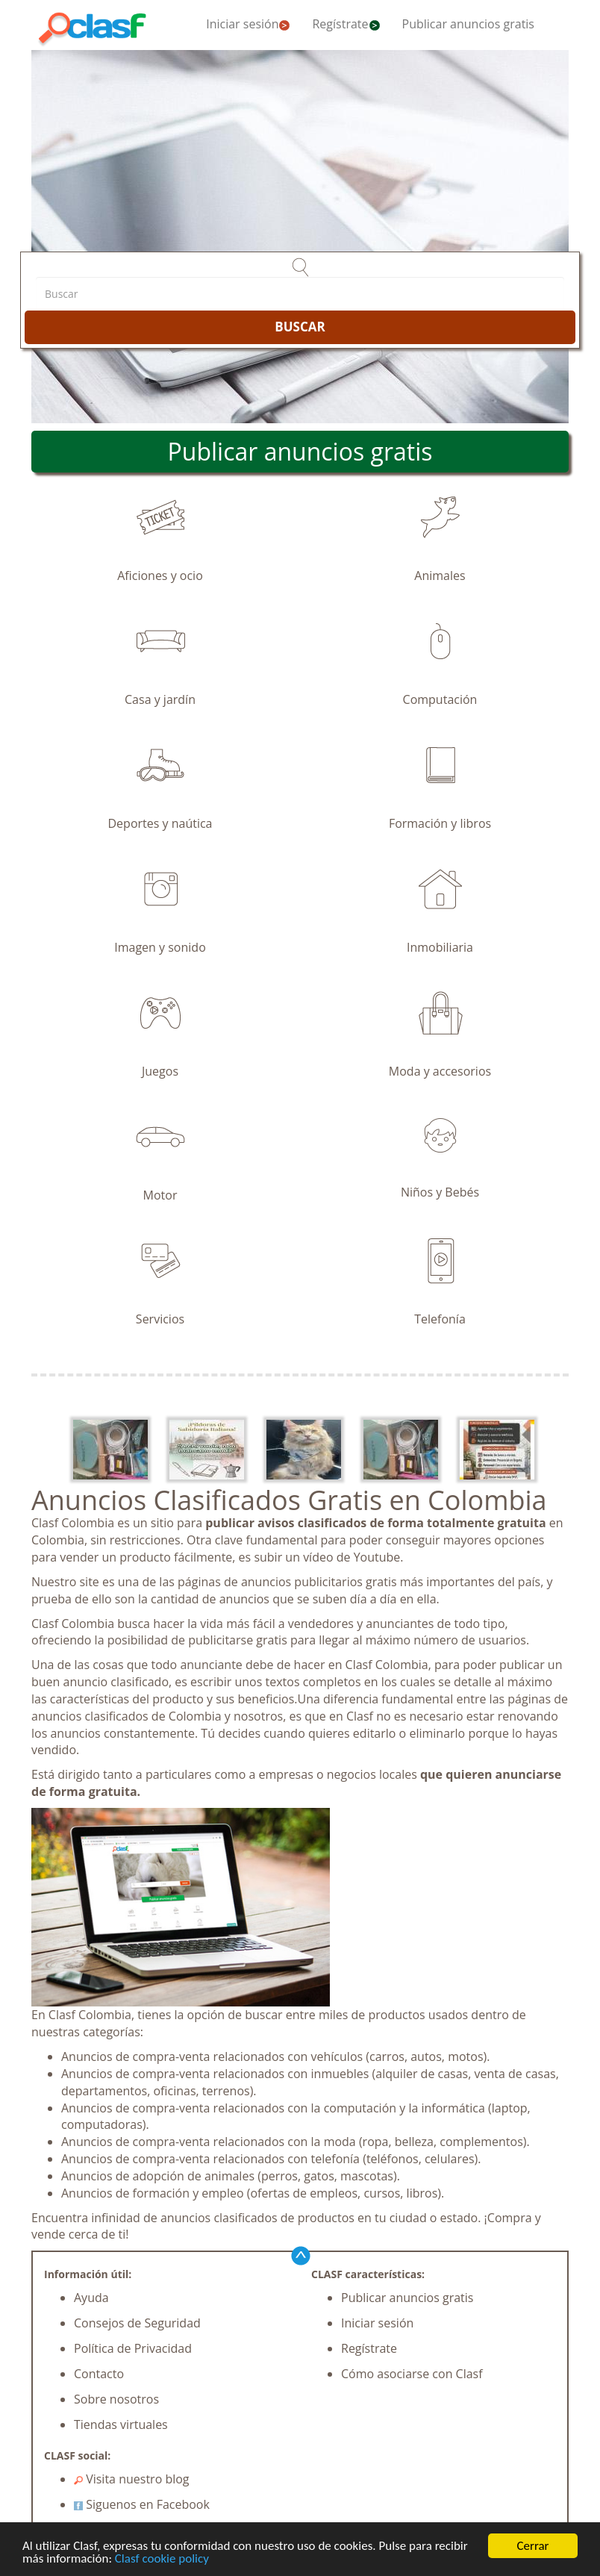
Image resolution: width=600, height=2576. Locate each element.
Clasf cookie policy (162, 2559)
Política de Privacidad (133, 2348)
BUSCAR (300, 326)
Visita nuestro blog (132, 2479)
